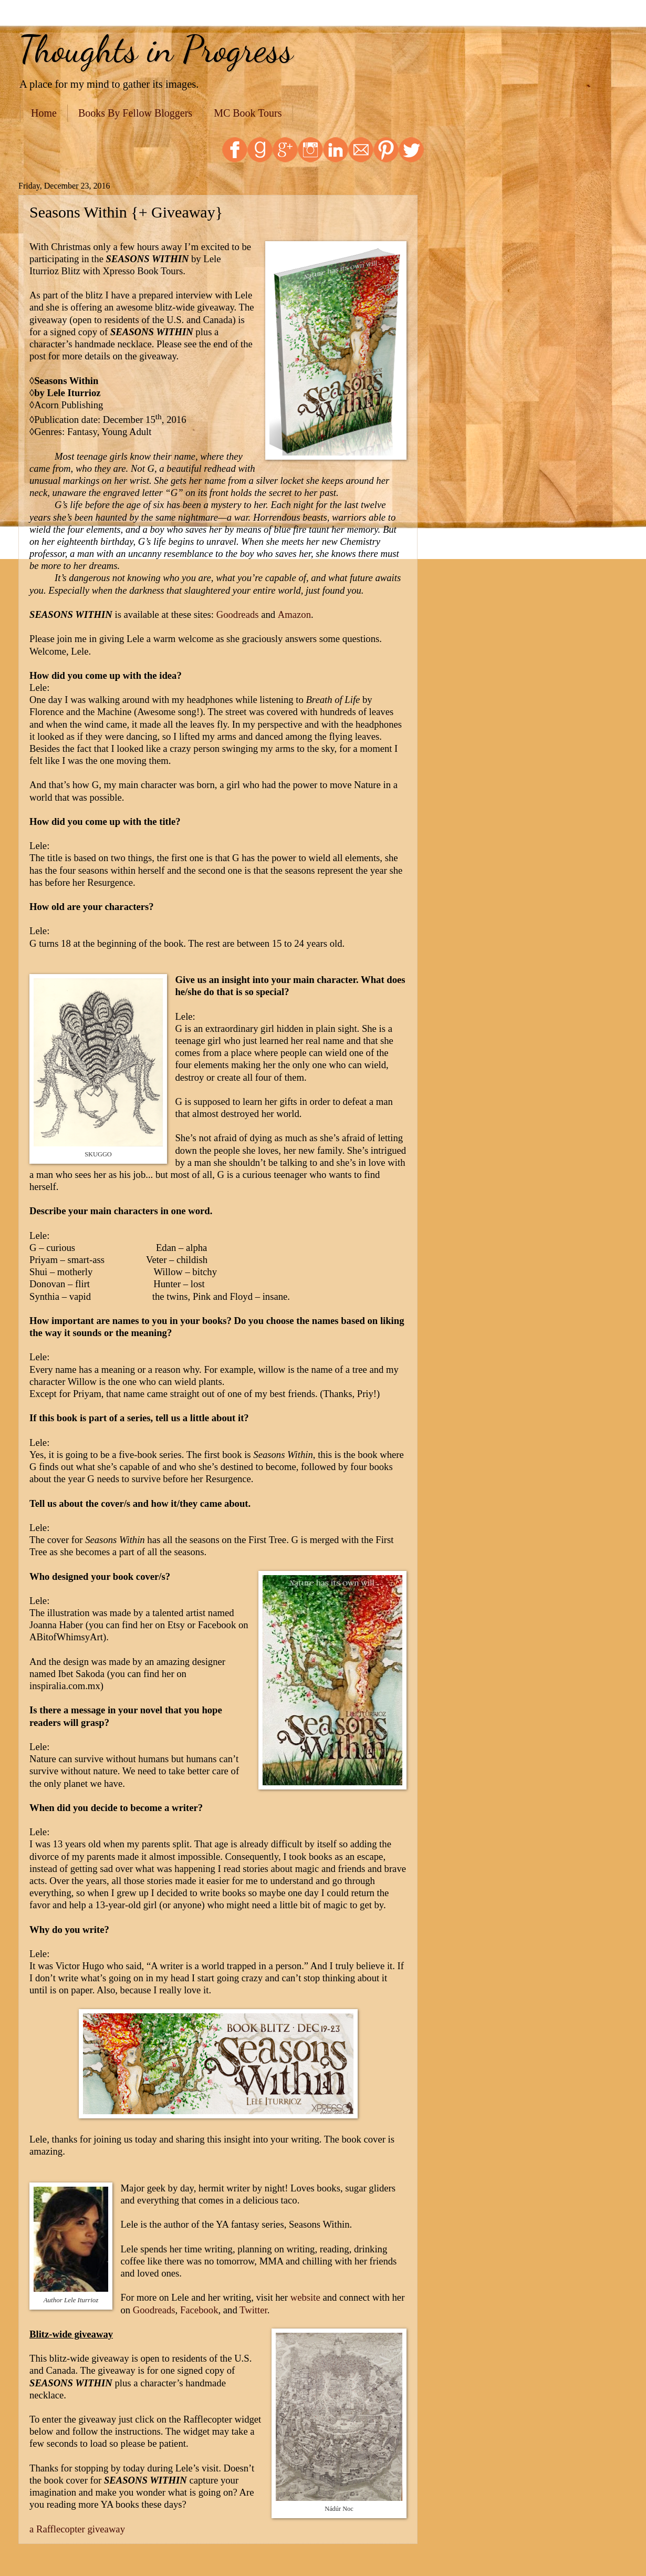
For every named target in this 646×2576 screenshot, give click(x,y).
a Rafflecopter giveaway (77, 2528)
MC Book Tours (248, 113)
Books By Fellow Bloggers (135, 113)
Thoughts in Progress (155, 49)
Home (44, 113)
